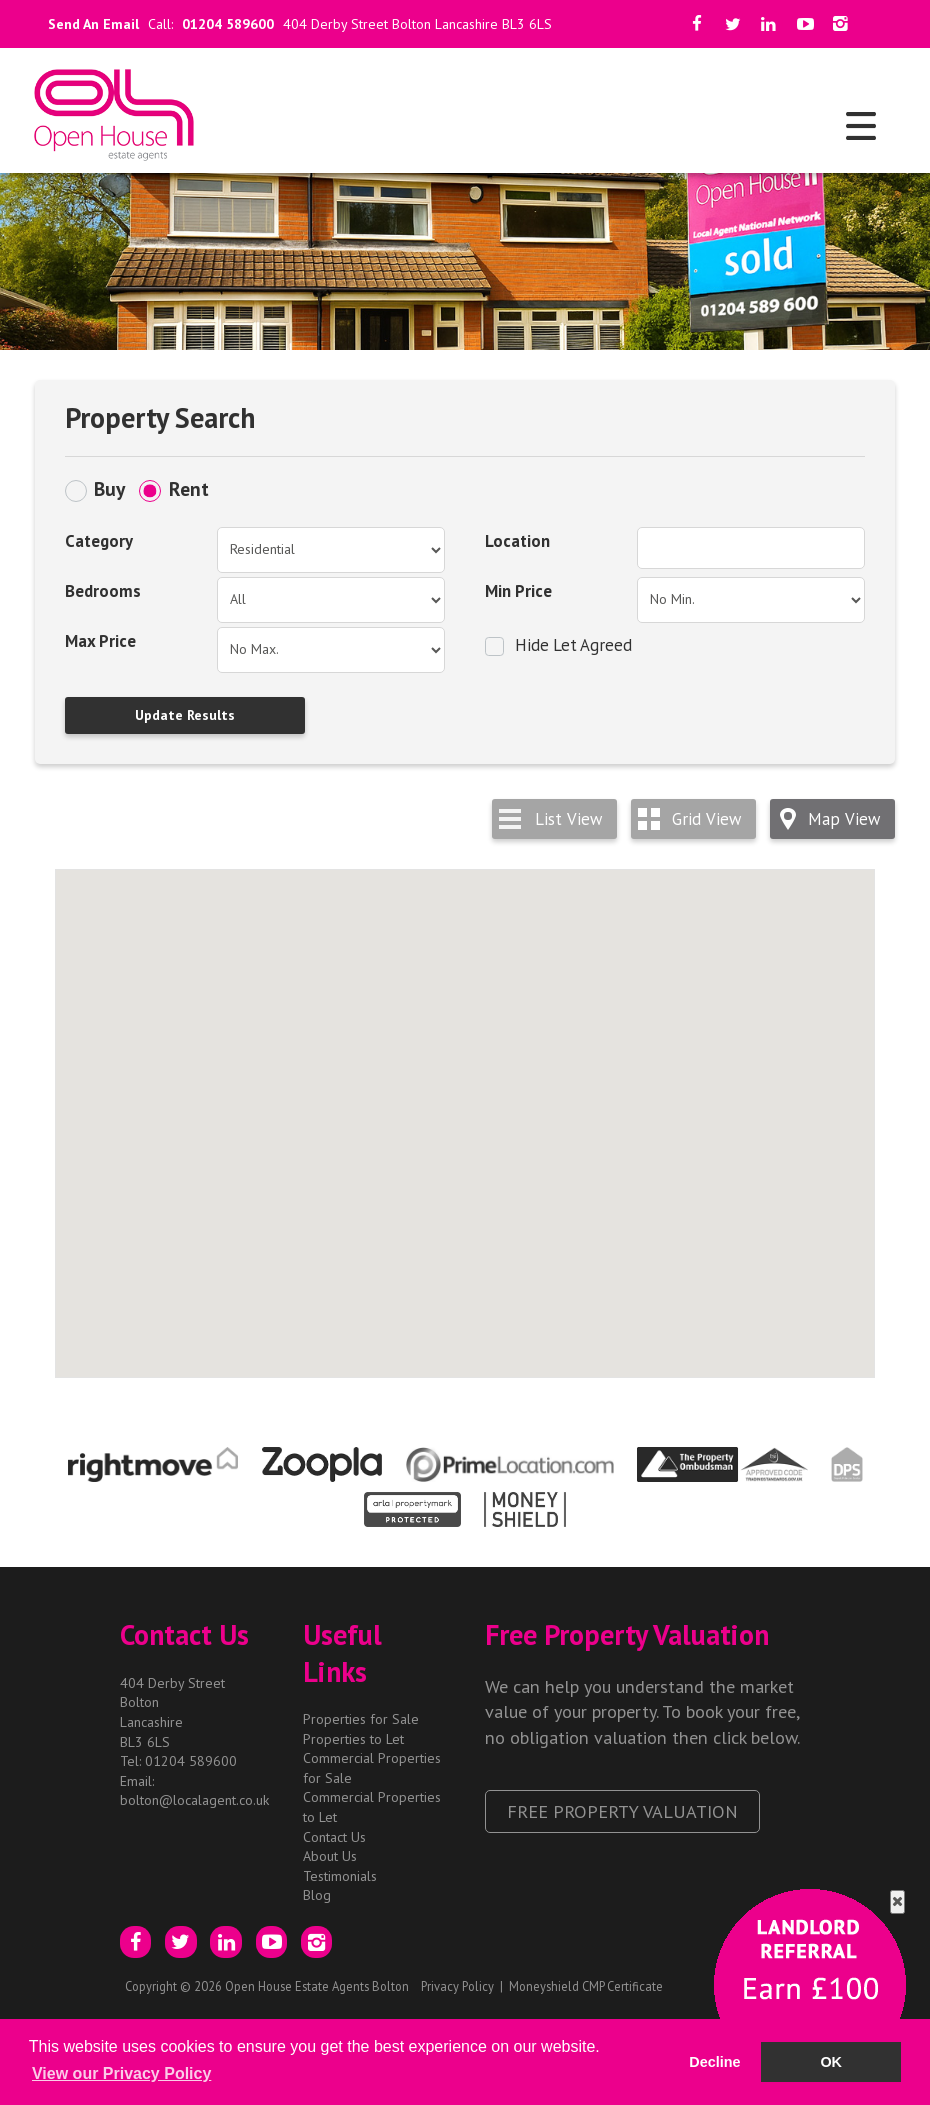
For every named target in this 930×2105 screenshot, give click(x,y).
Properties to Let (353, 1739)
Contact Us (334, 1837)
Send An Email (89, 24)
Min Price (518, 591)
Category (99, 541)
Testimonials (340, 1876)
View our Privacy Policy (121, 2073)
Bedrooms (103, 591)
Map (844, 819)
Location (517, 541)
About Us (330, 1856)
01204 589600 (228, 24)
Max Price (100, 641)
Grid (706, 819)
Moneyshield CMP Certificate (586, 1986)
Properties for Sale (361, 1719)
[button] (369, 957)
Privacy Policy (457, 1986)
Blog (317, 1895)
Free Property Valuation (622, 1811)
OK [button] (831, 2062)
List (568, 819)
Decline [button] (714, 2062)
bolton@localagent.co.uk (194, 1800)
